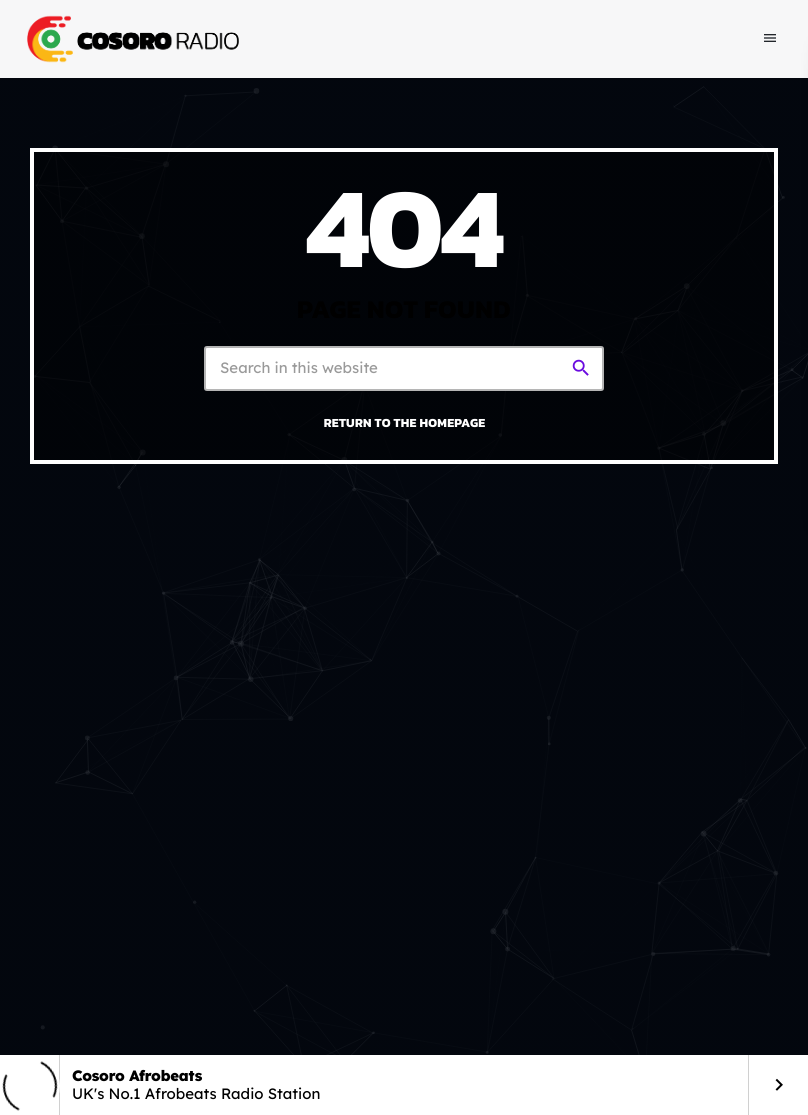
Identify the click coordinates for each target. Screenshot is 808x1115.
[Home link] (131, 39)
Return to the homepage (405, 422)
